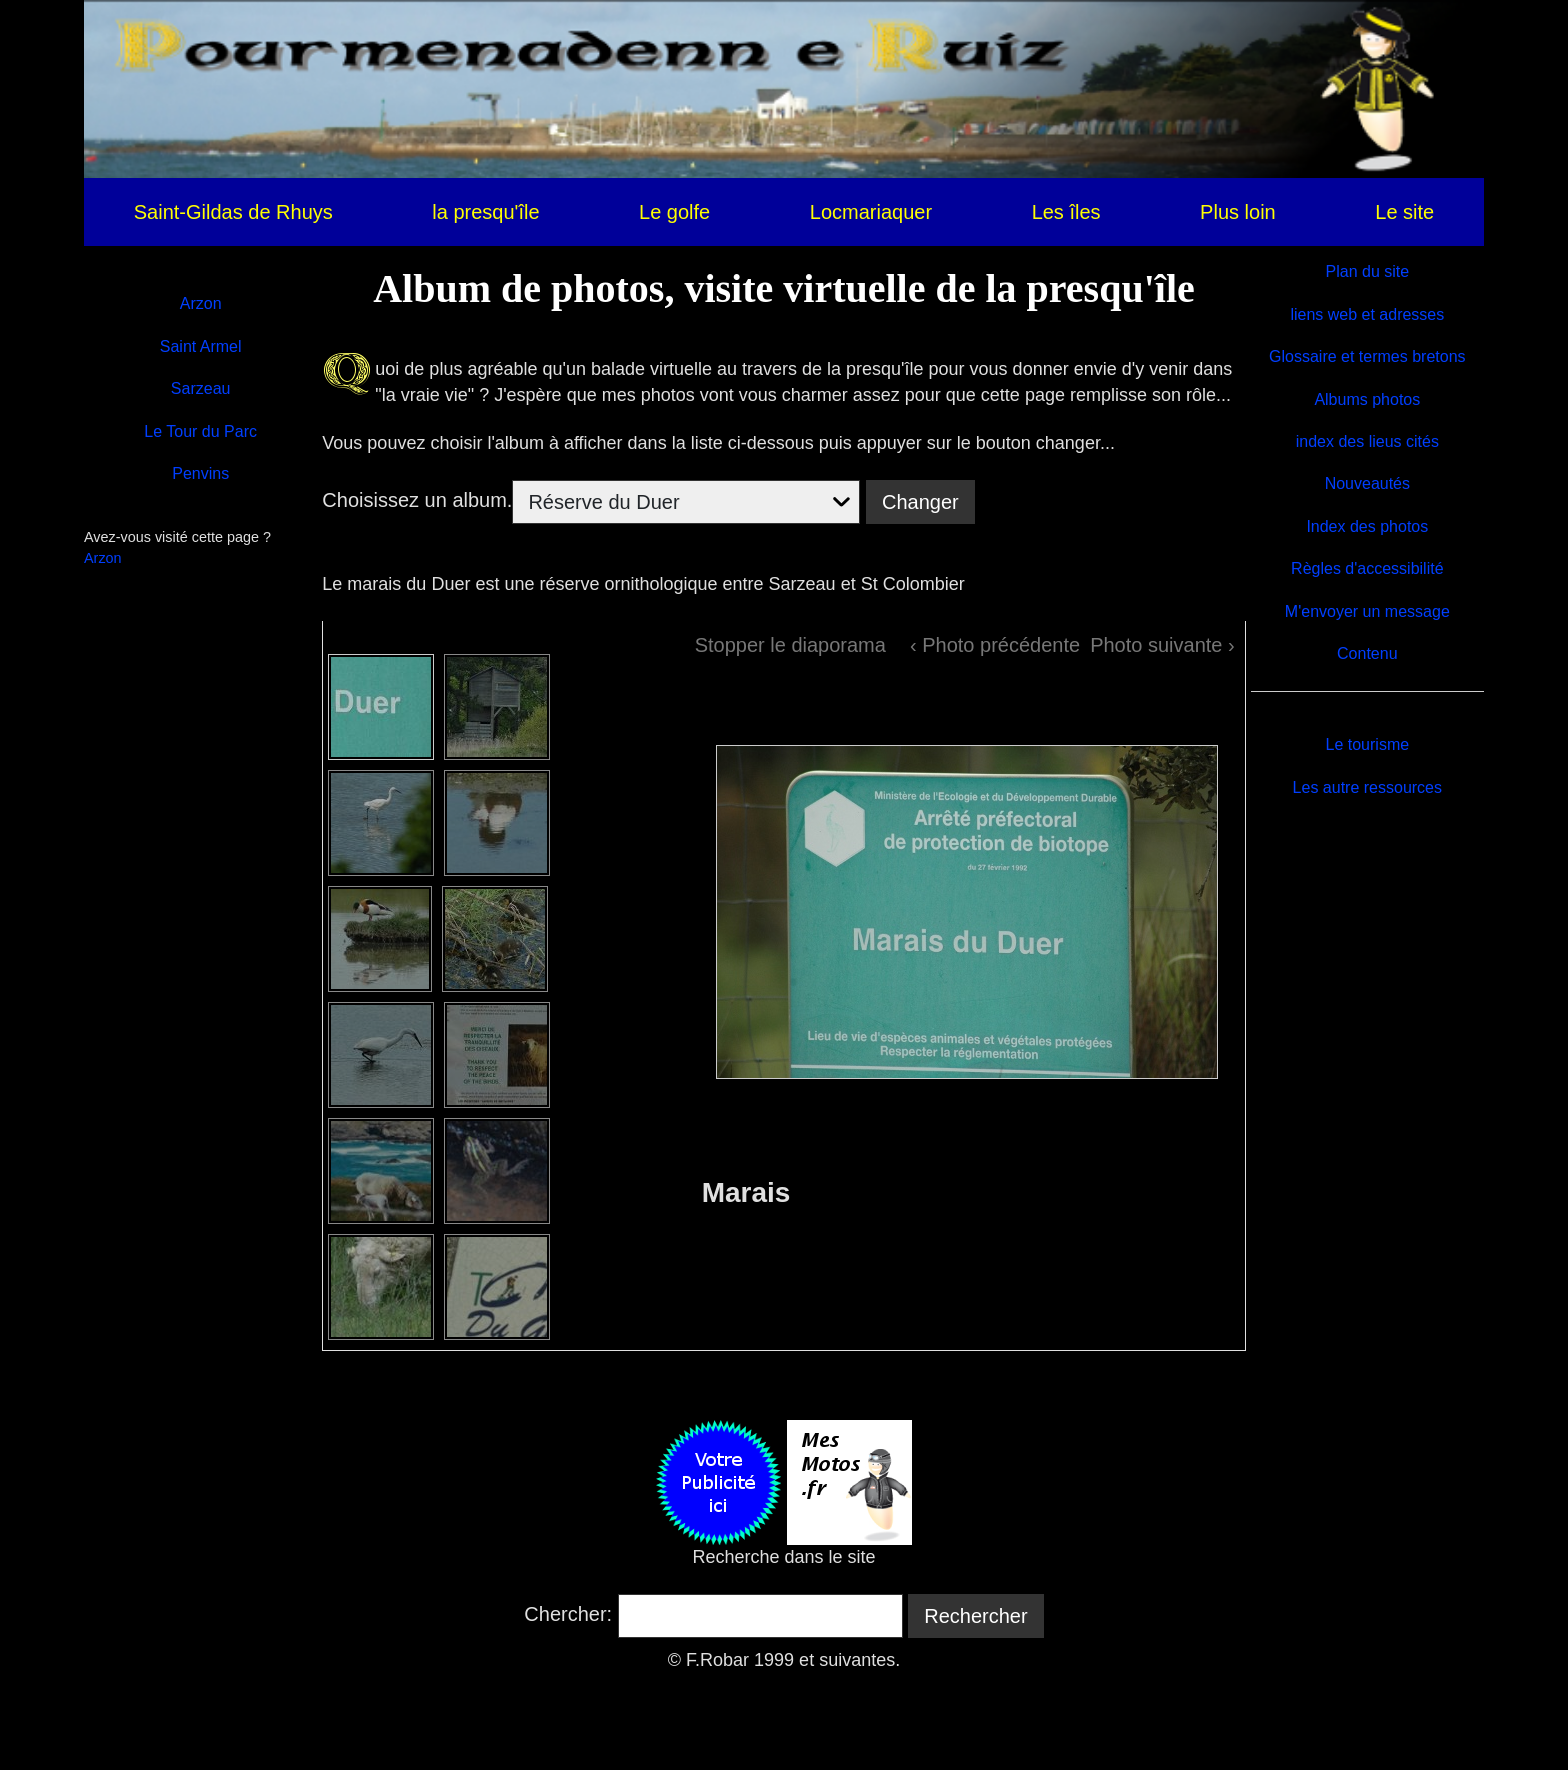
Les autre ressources (1367, 787)
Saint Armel (201, 346)
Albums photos (1367, 399)
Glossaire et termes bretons (1367, 356)
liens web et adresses (1367, 314)
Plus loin (1238, 212)
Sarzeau (201, 388)
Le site (1404, 212)
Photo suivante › (1162, 645)
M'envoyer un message (1367, 611)
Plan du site (1368, 271)
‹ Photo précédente (995, 645)
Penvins (200, 473)
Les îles (1066, 212)
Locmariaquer (871, 212)
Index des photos (1367, 526)
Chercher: (568, 1614)
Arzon (201, 303)
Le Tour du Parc (200, 431)
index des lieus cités (1367, 441)
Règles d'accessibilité (1367, 568)
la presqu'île (485, 212)
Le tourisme (1368, 744)
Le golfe (674, 212)
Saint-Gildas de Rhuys (233, 212)
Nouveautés (1367, 483)
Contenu (1367, 653)
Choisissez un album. (417, 500)
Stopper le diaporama (790, 645)
